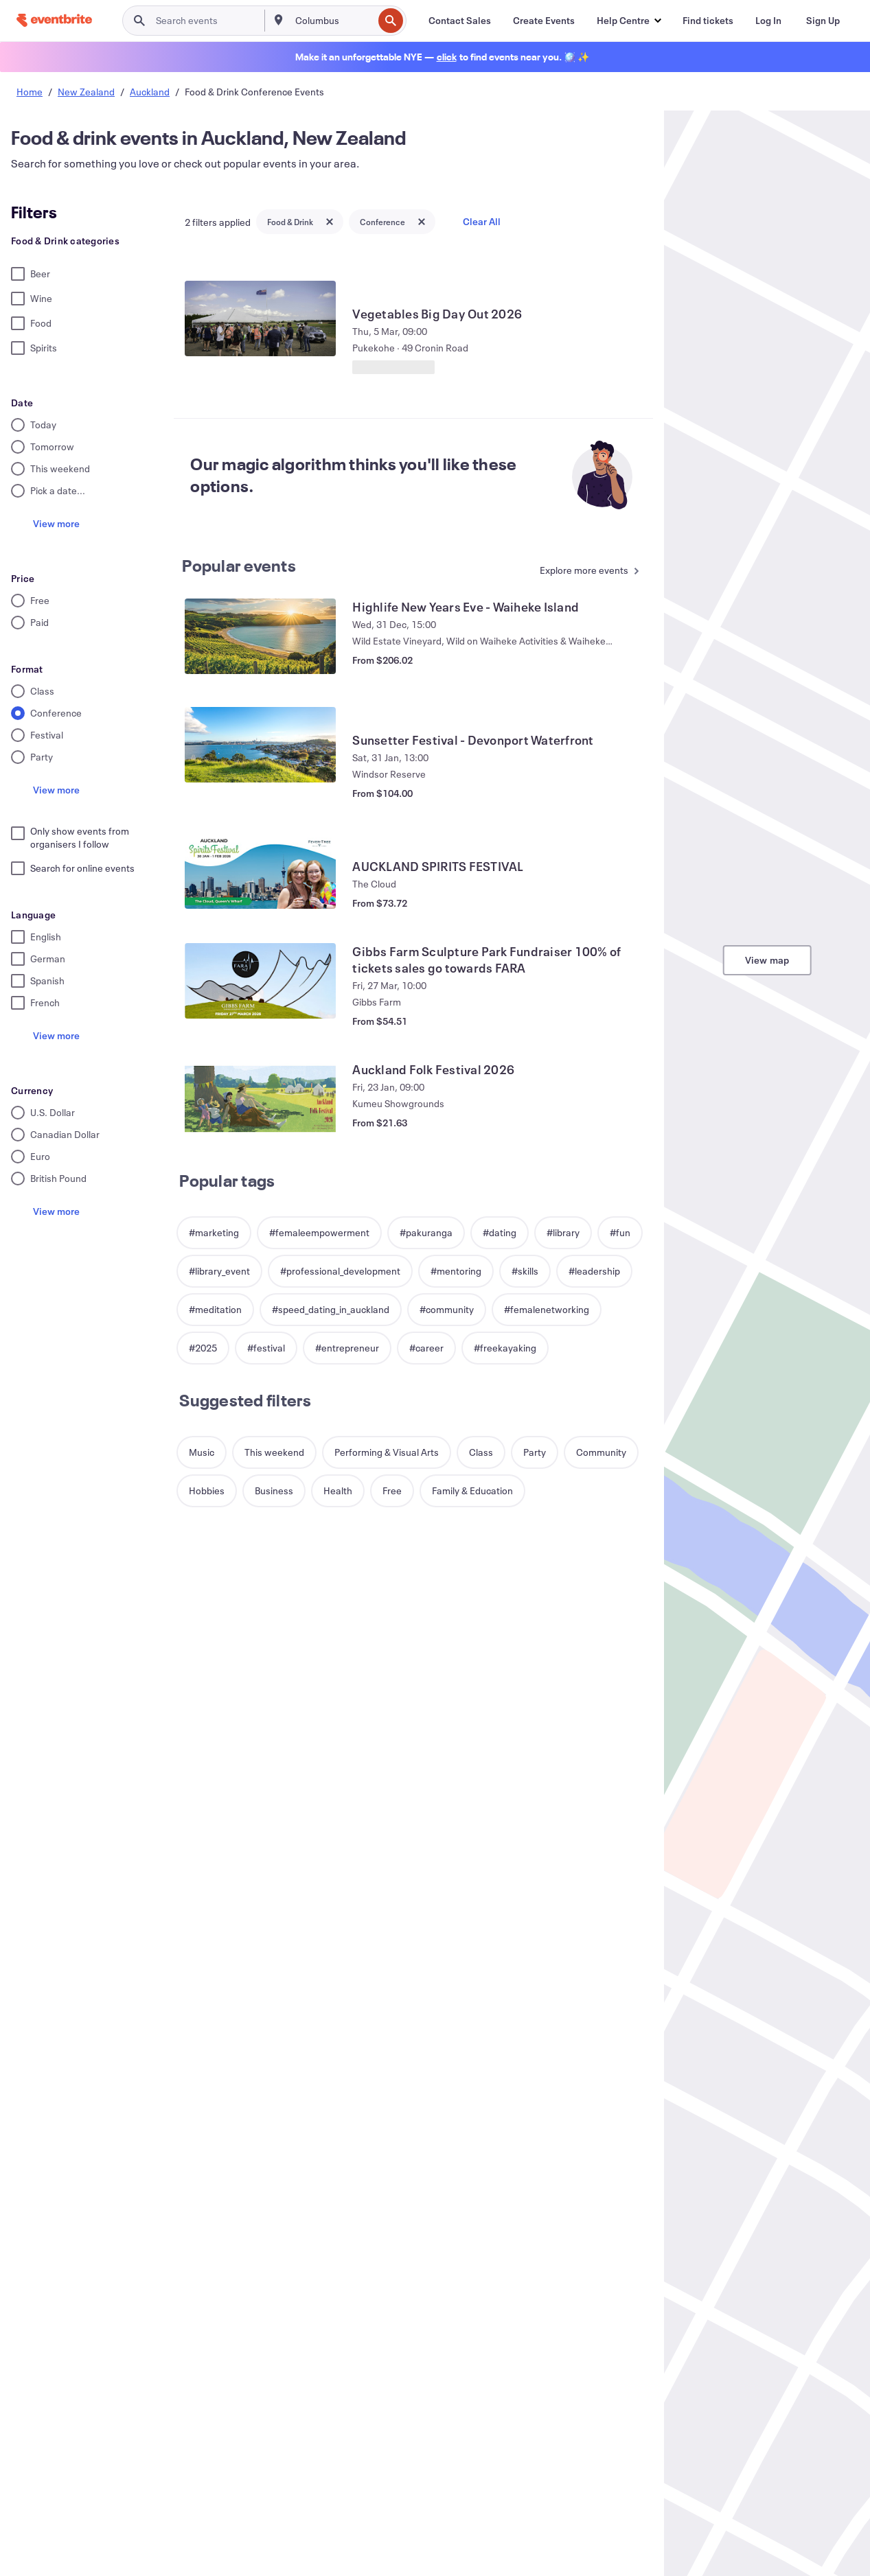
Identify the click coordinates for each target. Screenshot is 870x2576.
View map (767, 959)
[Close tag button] (329, 221)
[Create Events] (544, 20)
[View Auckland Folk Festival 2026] (260, 1099)
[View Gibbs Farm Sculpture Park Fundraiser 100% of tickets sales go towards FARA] (260, 981)
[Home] (54, 20)
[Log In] (768, 20)
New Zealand (86, 91)
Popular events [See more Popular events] (239, 566)
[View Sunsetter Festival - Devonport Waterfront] (260, 744)
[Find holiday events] (446, 57)
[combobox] (332, 20)
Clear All (482, 221)
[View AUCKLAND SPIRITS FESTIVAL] (260, 871)
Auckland (150, 91)
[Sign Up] (823, 20)
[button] (629, 20)
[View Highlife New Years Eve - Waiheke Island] (260, 636)
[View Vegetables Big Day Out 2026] (260, 318)
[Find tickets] (708, 20)
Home (29, 91)
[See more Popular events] (586, 571)
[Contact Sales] (459, 20)
